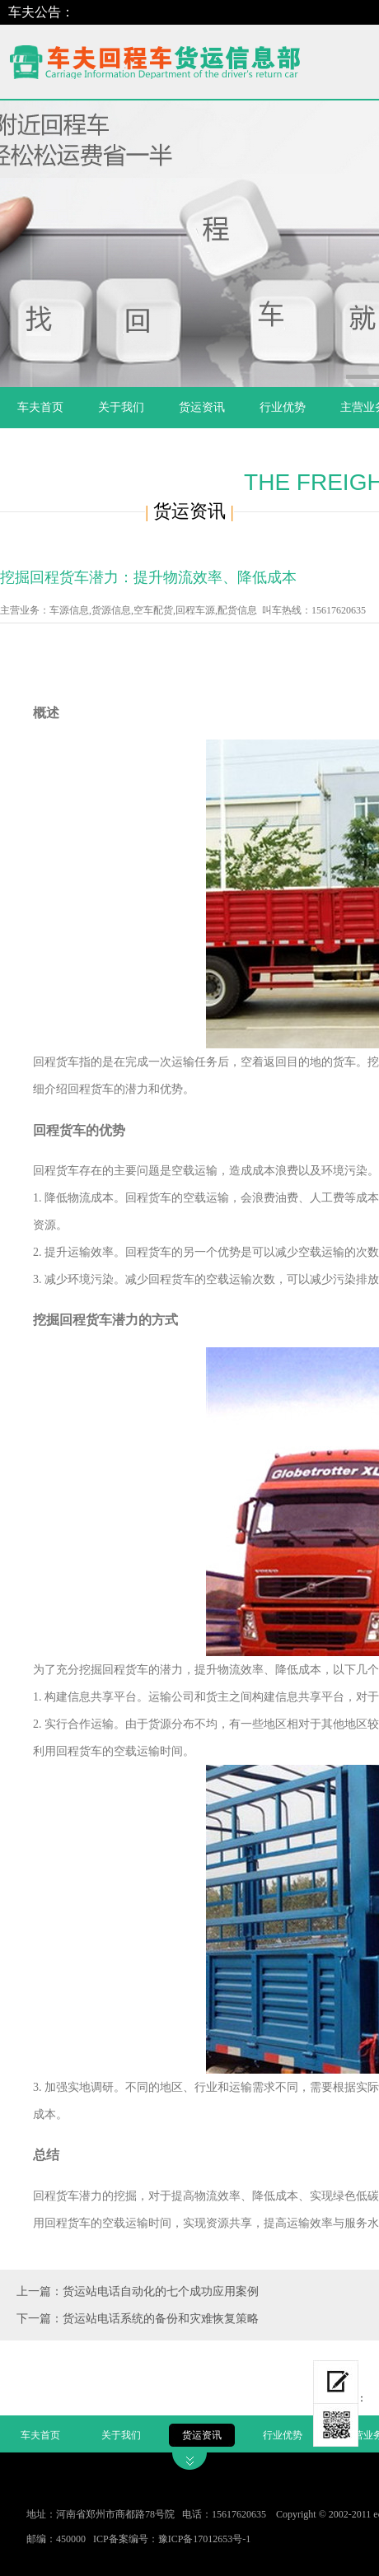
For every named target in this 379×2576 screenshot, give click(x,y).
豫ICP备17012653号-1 (204, 2539)
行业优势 (283, 407)
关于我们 (121, 407)
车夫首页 (40, 407)
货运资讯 (202, 407)
